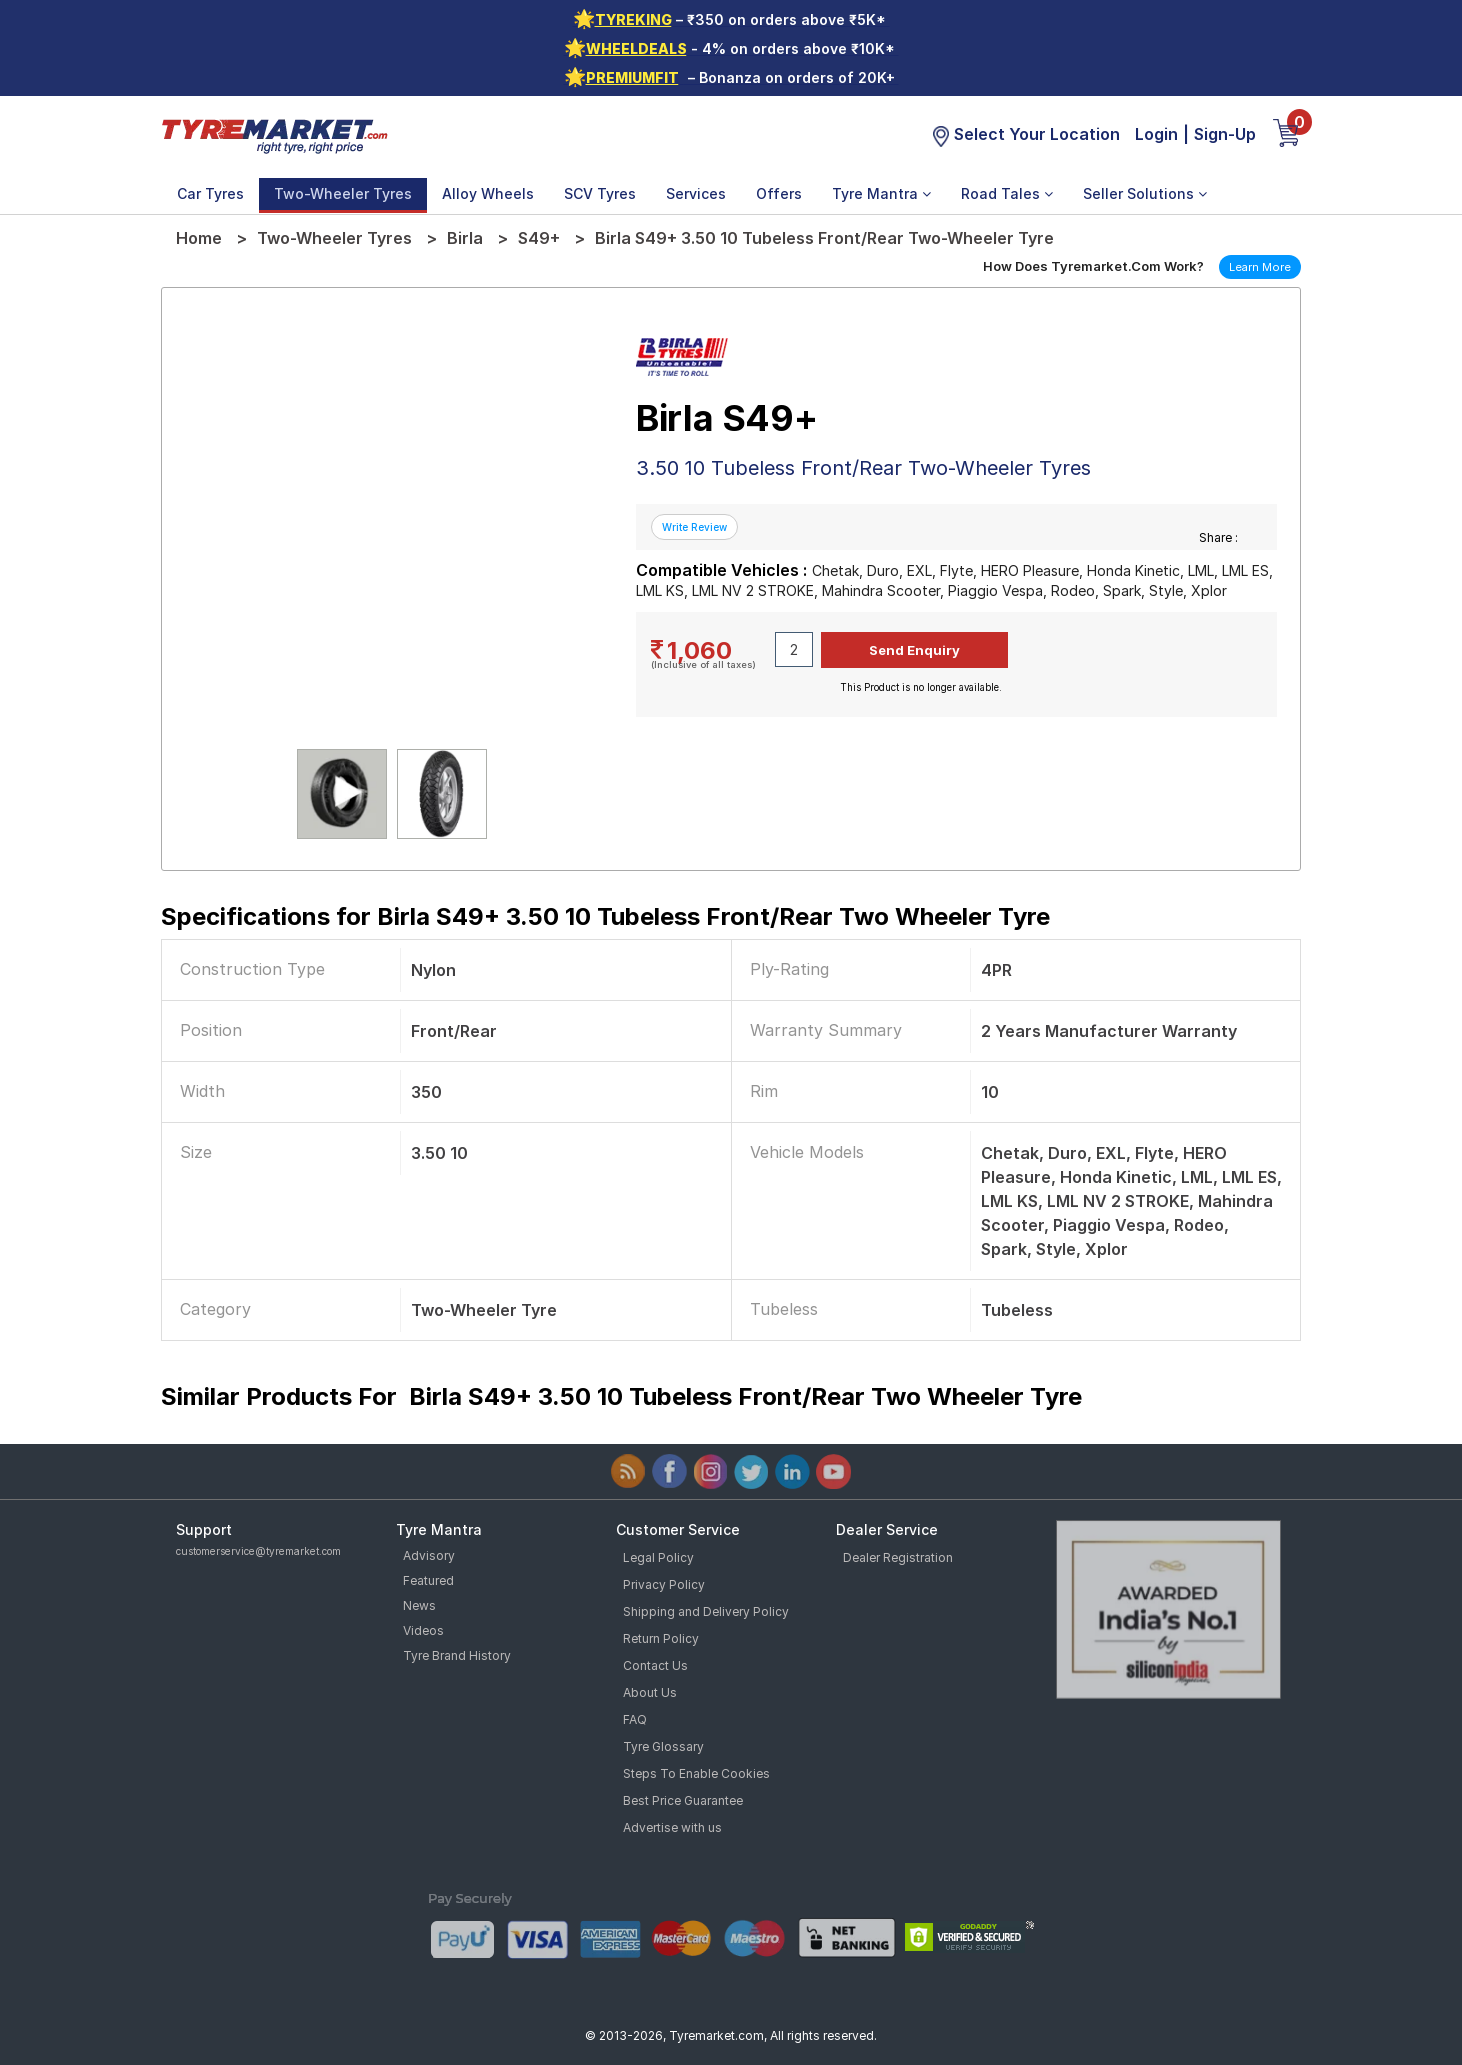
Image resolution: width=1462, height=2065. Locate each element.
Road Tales (1007, 193)
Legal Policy (658, 1557)
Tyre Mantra (881, 193)
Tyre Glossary (663, 1746)
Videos (423, 1630)
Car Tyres (210, 193)
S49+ (539, 238)
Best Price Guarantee (683, 1800)
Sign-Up (1225, 134)
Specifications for (605, 916)
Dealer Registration (898, 1557)
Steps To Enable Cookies (696, 1773)
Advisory (429, 1555)
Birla (465, 238)
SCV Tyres (600, 193)
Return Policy (661, 1638)
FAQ (635, 1719)
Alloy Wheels (488, 193)
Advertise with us (672, 1827)
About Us (650, 1692)
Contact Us (655, 1665)
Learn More (1260, 267)
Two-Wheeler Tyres (343, 193)
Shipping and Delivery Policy (706, 1611)
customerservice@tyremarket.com (258, 1551)
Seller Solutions (1145, 193)
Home (199, 238)
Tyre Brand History (457, 1655)
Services (696, 193)
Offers (779, 193)
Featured (428, 1580)
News (419, 1605)
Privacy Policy (664, 1584)
